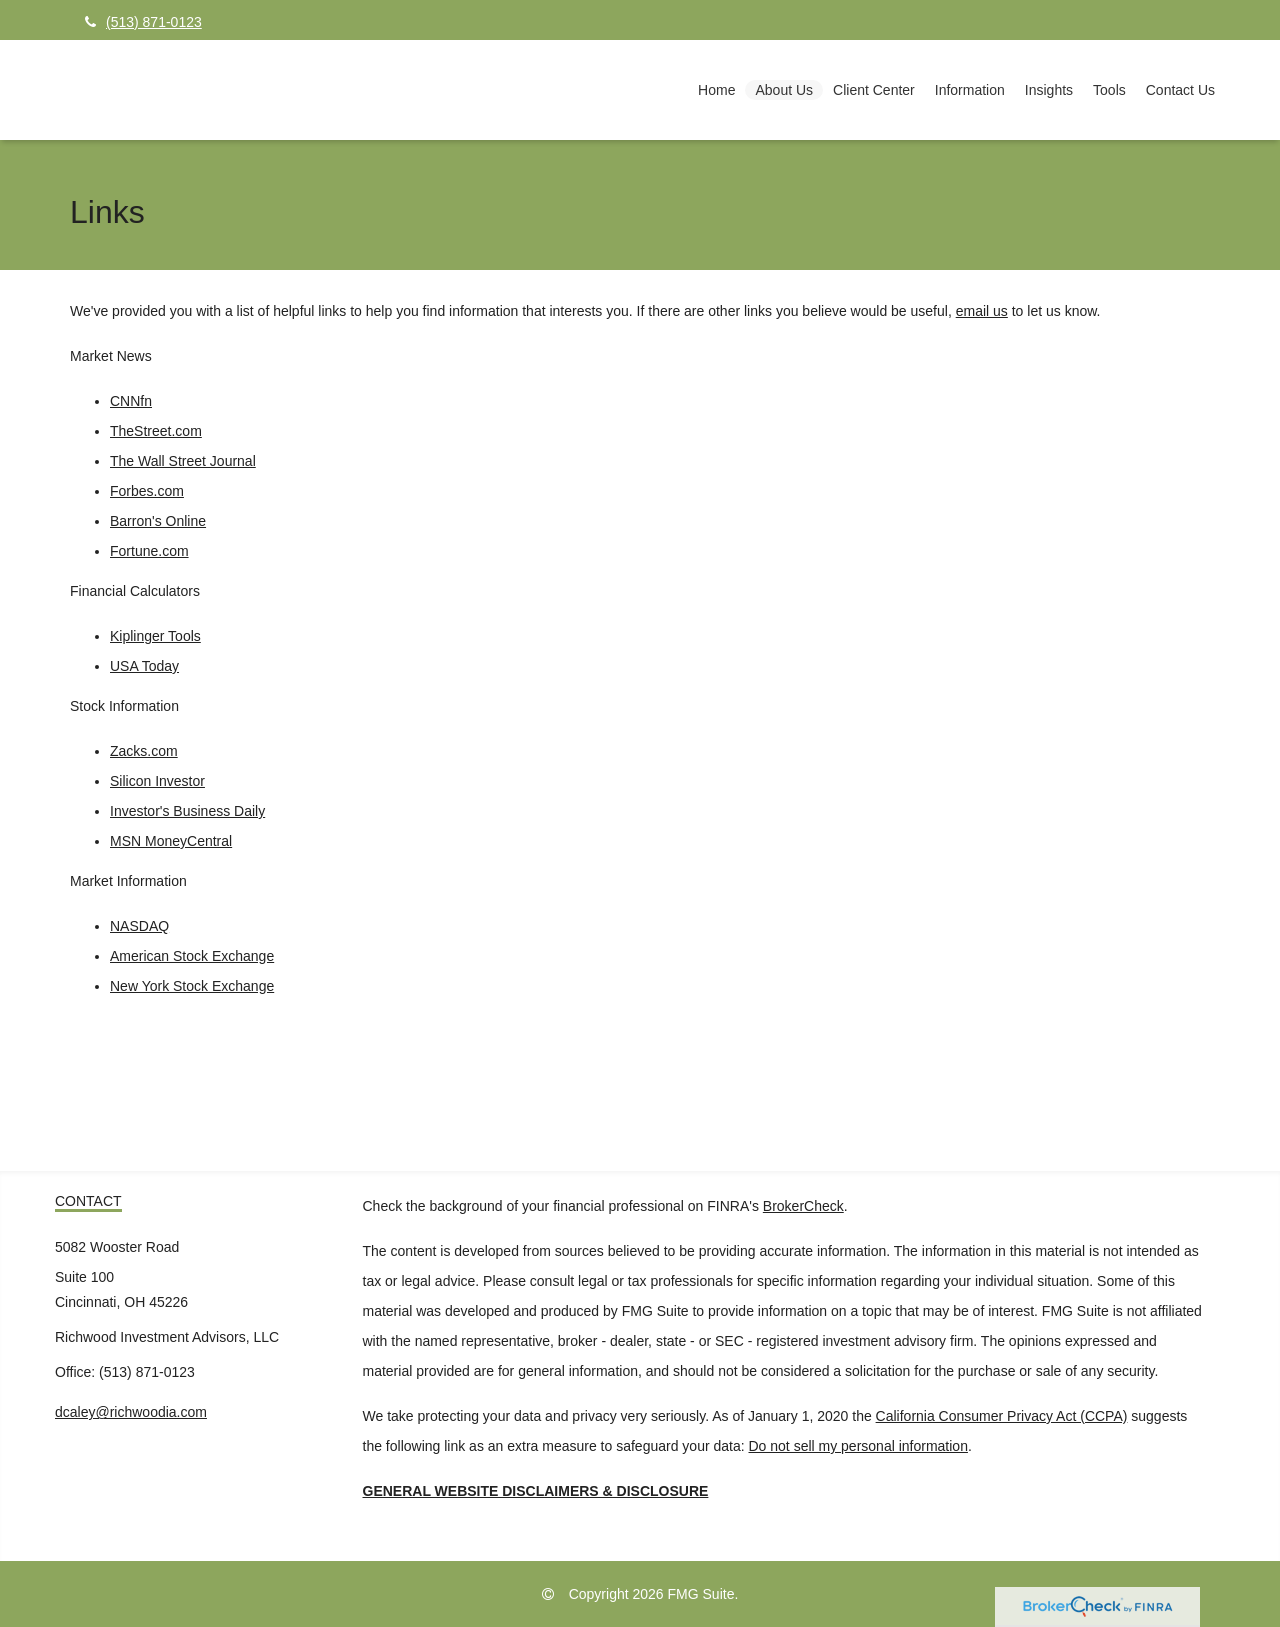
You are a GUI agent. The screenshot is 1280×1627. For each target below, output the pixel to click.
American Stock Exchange (192, 956)
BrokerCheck (803, 1206)
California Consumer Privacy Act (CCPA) (1002, 1416)
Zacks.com (144, 751)
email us (982, 311)
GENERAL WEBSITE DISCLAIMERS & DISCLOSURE (536, 1491)
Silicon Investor (157, 781)
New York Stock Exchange (192, 986)
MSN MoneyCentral (171, 841)
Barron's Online (158, 521)
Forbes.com (147, 491)
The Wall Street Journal (183, 461)
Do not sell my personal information (858, 1446)
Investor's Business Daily (187, 811)
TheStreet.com (156, 431)
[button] (784, 90)
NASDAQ (139, 926)
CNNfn (131, 401)
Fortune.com (149, 551)
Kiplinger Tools (155, 636)
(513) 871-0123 (143, 22)
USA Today (144, 666)
